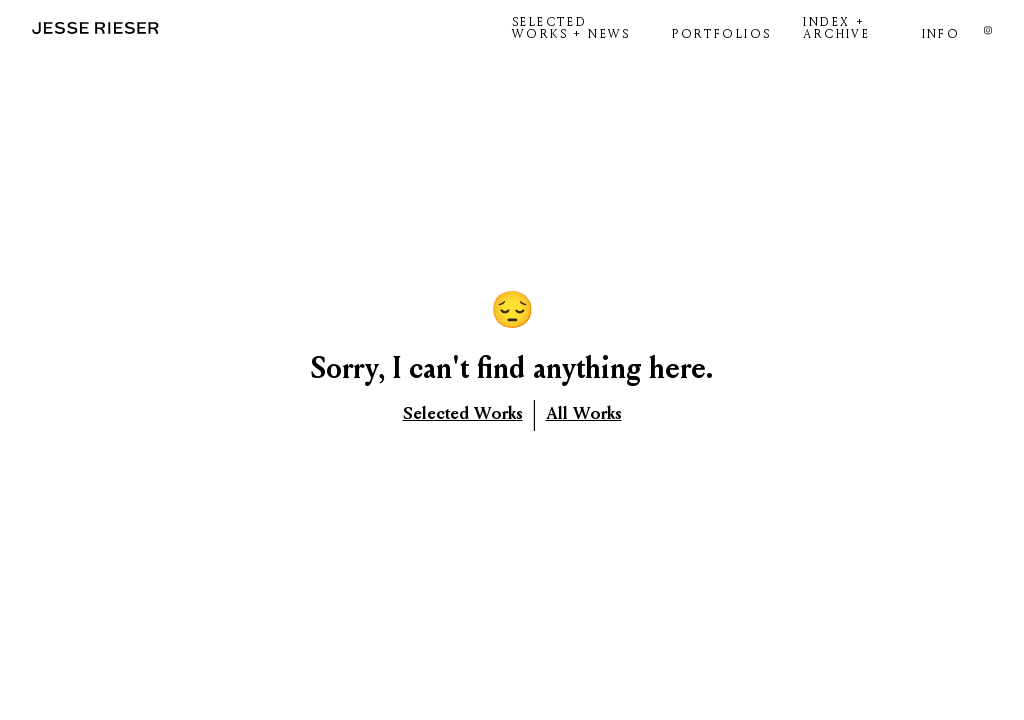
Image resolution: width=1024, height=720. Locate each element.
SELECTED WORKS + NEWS (571, 28)
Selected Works (463, 413)
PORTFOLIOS (721, 34)
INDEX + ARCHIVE (836, 28)
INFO (941, 34)
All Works (584, 413)
